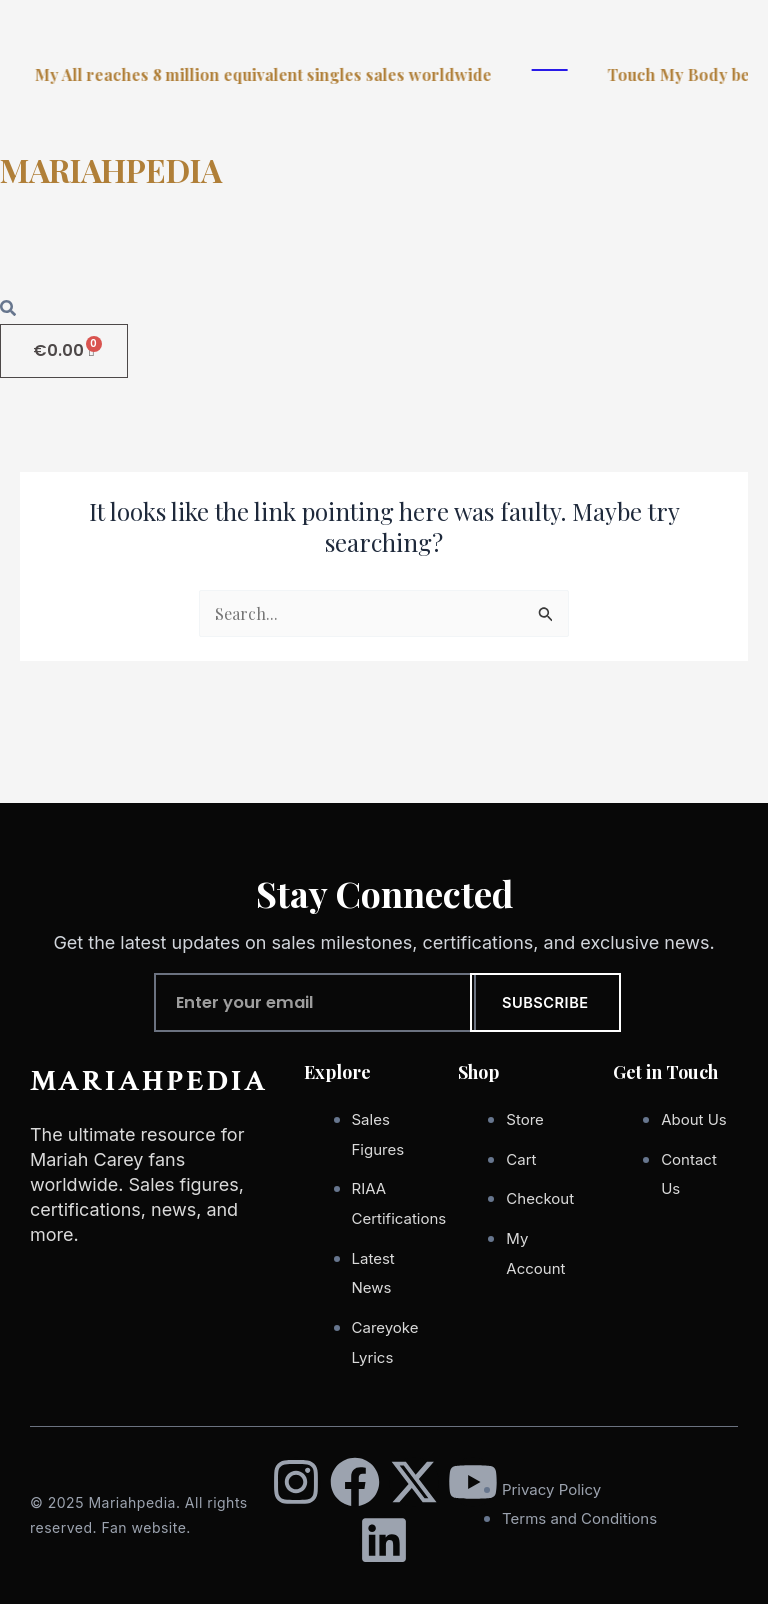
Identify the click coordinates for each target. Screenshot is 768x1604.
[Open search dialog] (8, 309)
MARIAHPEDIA (111, 169)
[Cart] (64, 351)
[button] (384, 254)
